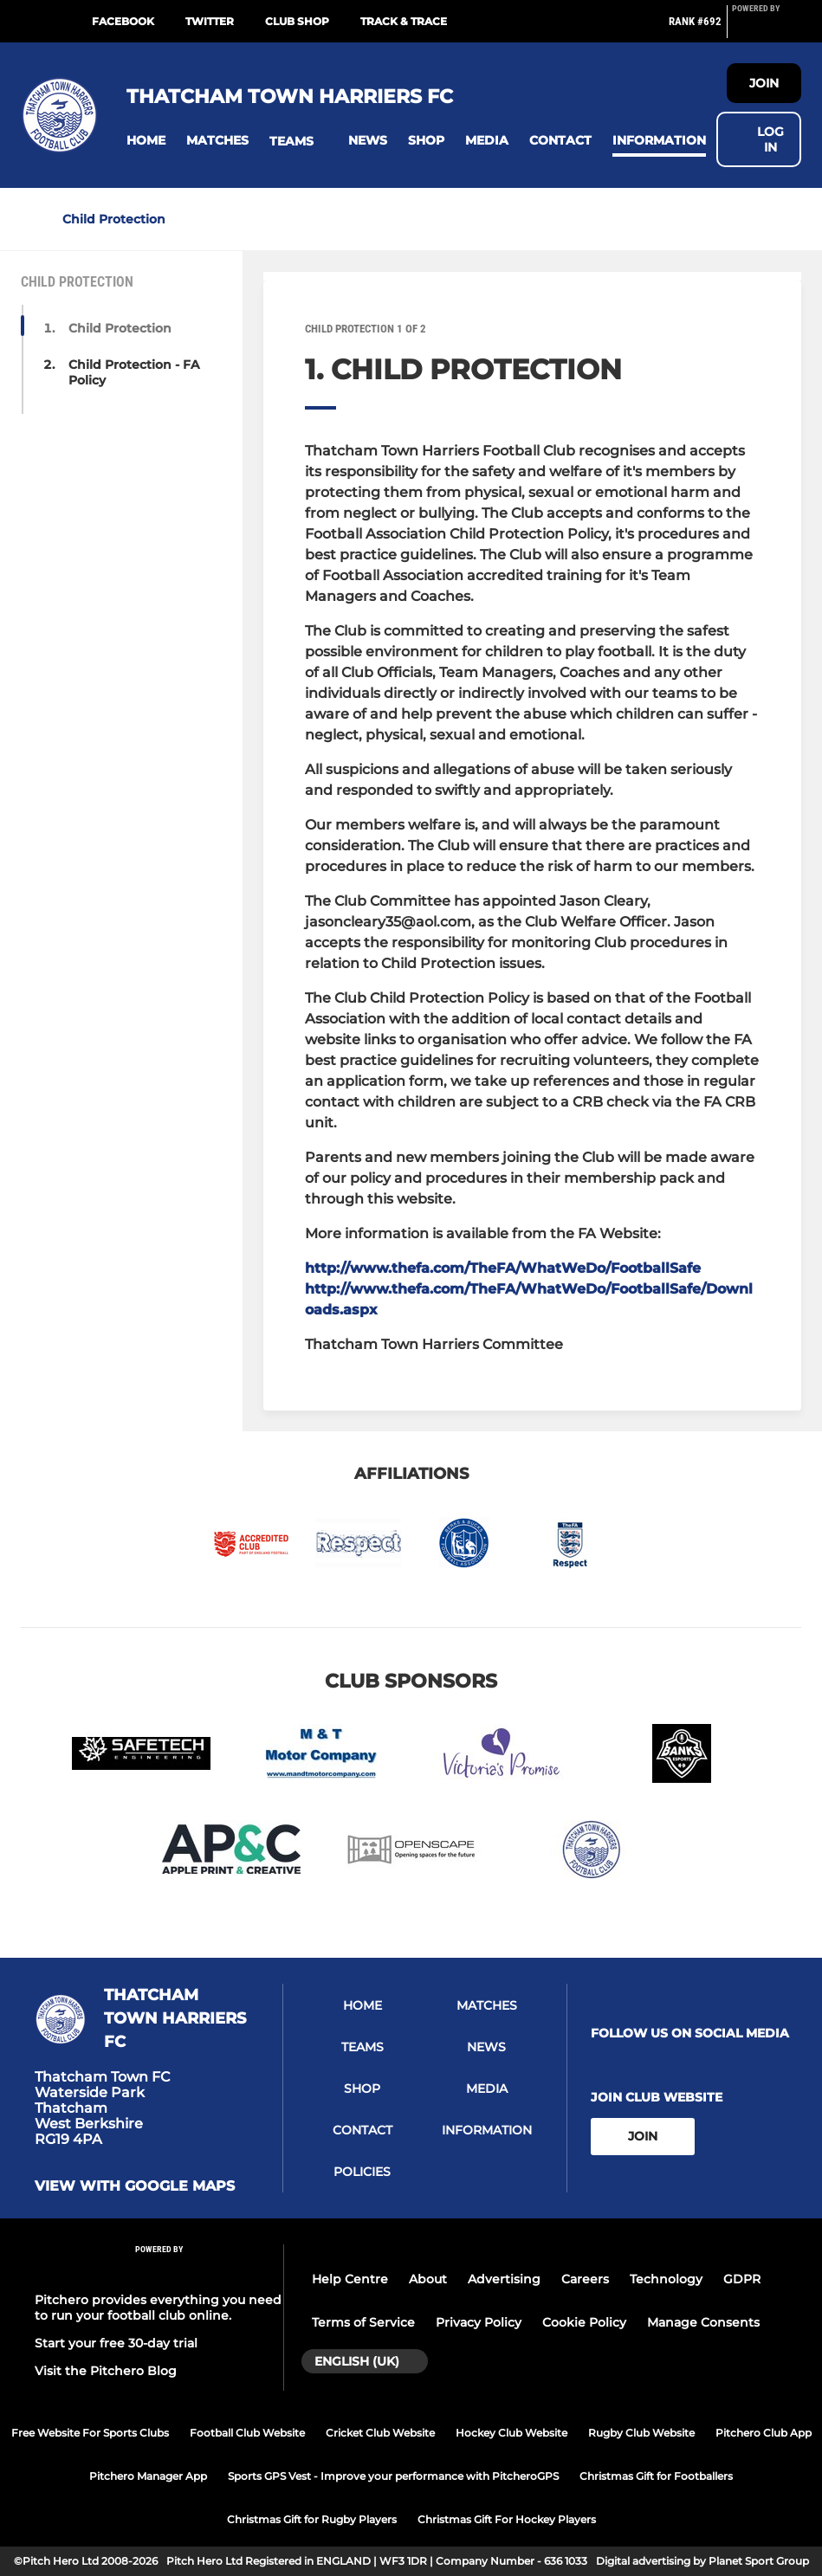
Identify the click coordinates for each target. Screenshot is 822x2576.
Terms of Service (363, 2322)
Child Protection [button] (120, 328)
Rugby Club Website (641, 2432)
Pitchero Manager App (148, 2475)
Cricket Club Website (380, 2432)
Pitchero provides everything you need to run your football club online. (158, 2307)
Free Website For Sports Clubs (90, 2432)
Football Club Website (247, 2432)
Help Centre (350, 2279)
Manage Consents (703, 2322)
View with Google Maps (135, 2186)
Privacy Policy (478, 2322)
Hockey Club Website (511, 2432)
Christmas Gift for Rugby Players (312, 2519)
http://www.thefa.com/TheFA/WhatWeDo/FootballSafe (503, 1268)
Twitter (209, 21)
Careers (585, 2279)
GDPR (742, 2279)
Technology (666, 2279)
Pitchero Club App (763, 2432)
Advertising (504, 2279)
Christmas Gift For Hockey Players (506, 2519)
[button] (146, 141)
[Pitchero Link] (766, 28)
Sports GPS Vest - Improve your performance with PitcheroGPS (393, 2475)
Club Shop (297, 21)
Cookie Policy (584, 2322)
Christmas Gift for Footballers (656, 2475)
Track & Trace (403, 21)
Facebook (123, 21)
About (428, 2279)
